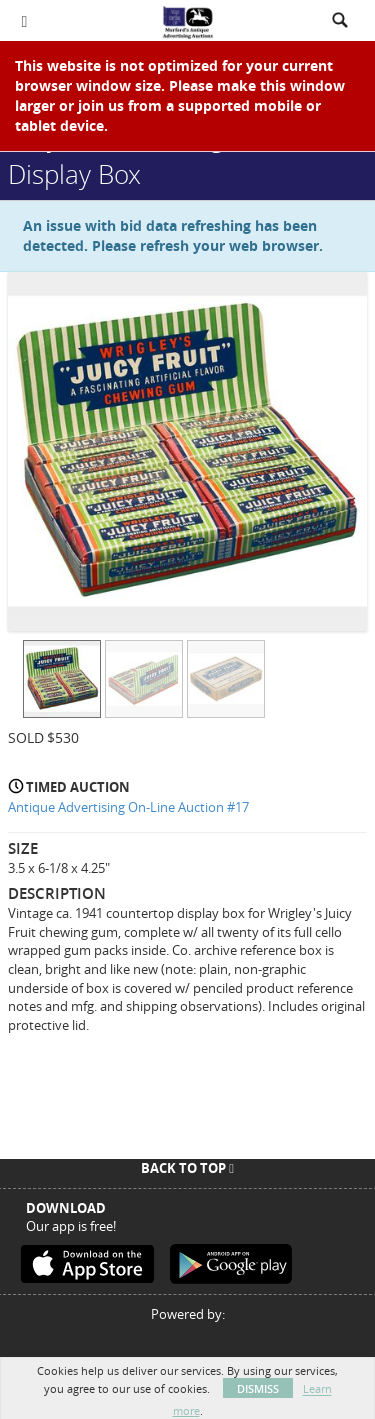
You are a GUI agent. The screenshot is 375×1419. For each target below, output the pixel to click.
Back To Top (187, 1168)
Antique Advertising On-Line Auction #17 (128, 807)
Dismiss (258, 1388)
